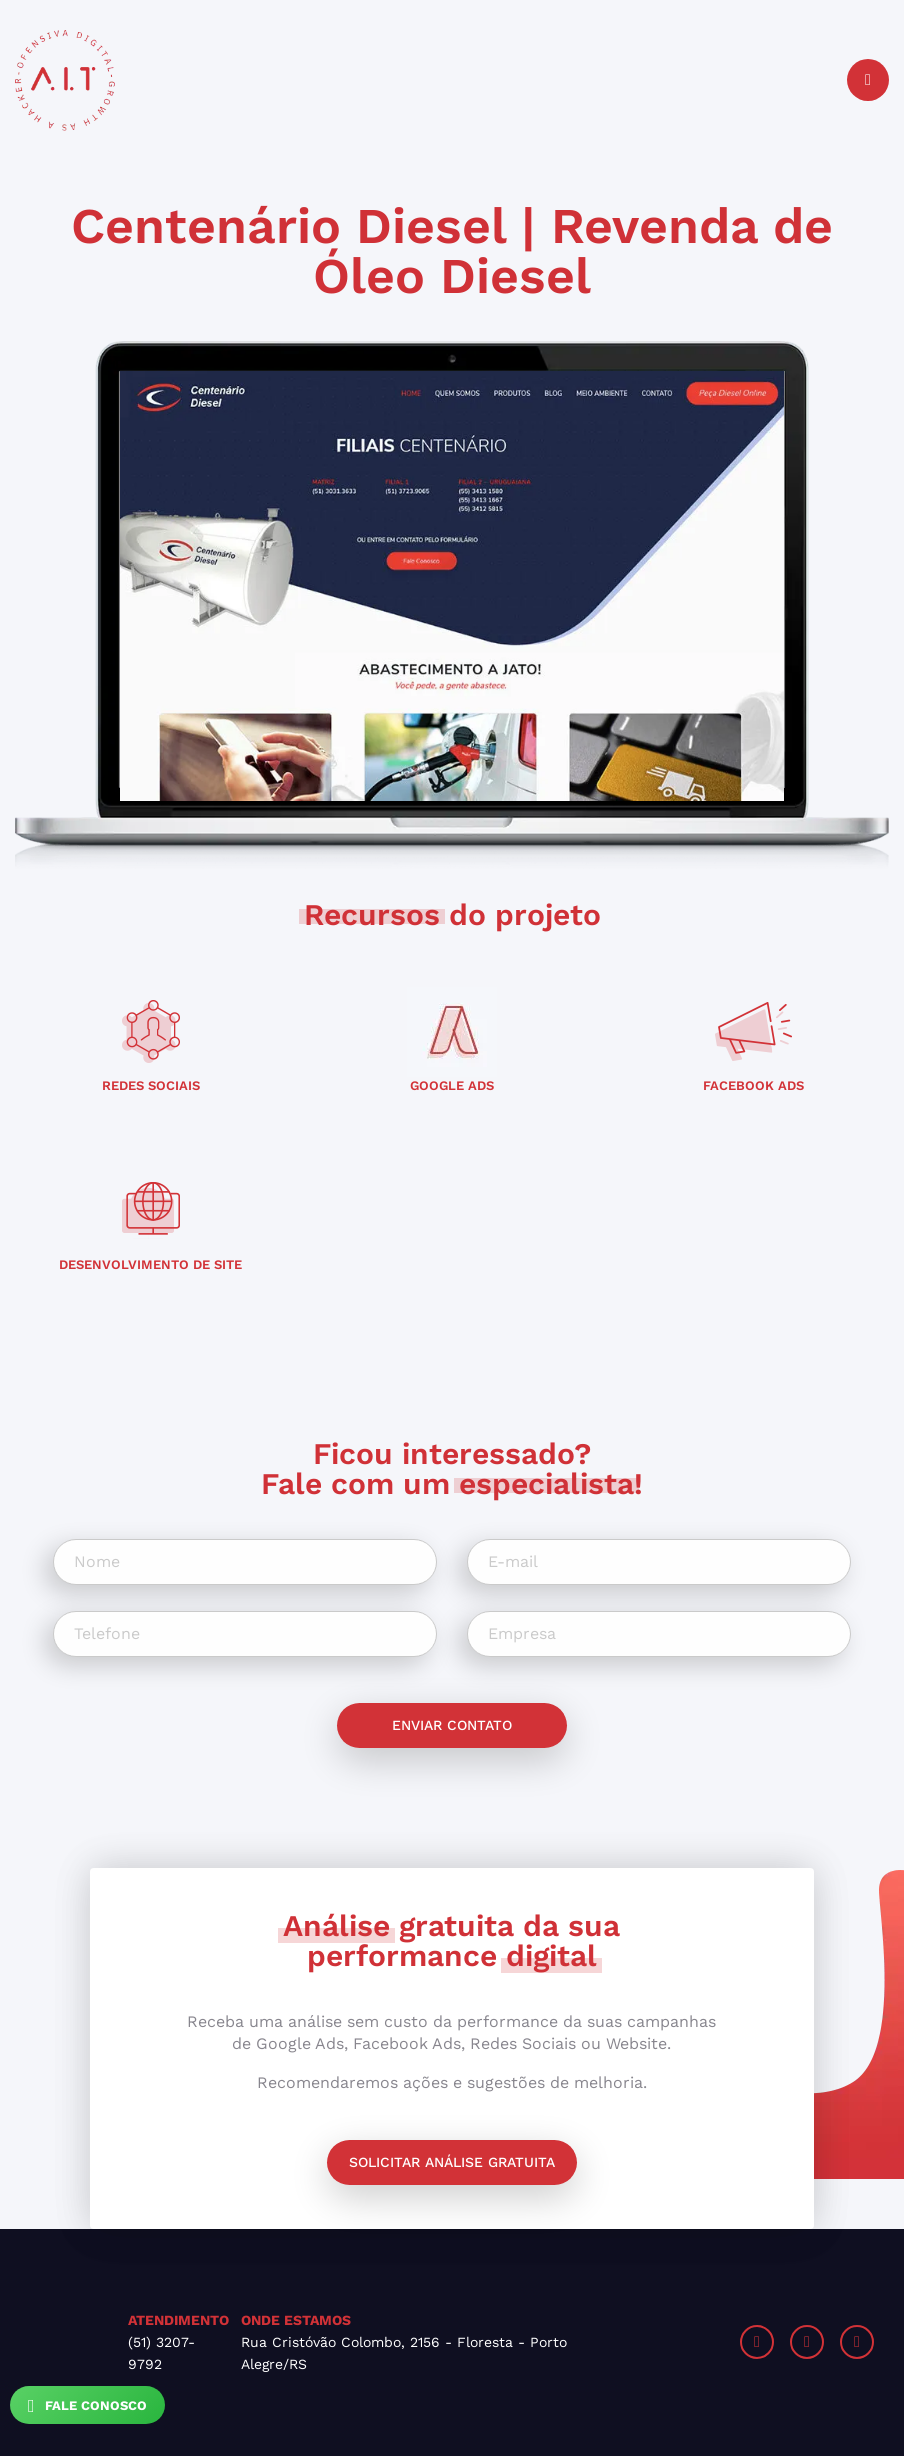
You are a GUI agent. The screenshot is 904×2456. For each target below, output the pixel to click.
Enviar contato (452, 1725)
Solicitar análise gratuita (452, 2162)
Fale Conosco (87, 2406)
